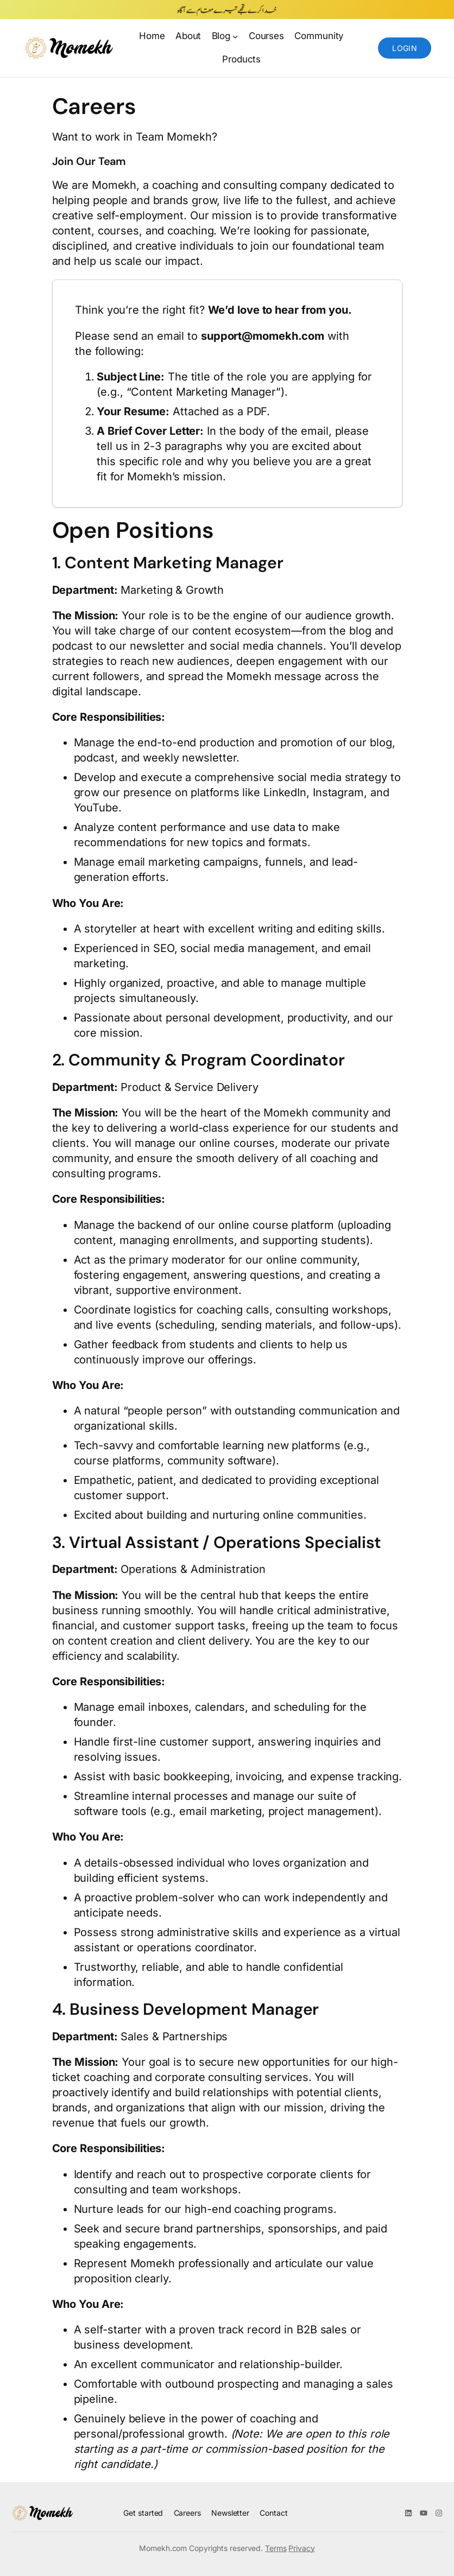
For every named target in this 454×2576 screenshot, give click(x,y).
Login (404, 48)
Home (152, 35)
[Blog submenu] (235, 36)
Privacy (301, 2548)
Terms (276, 2548)
